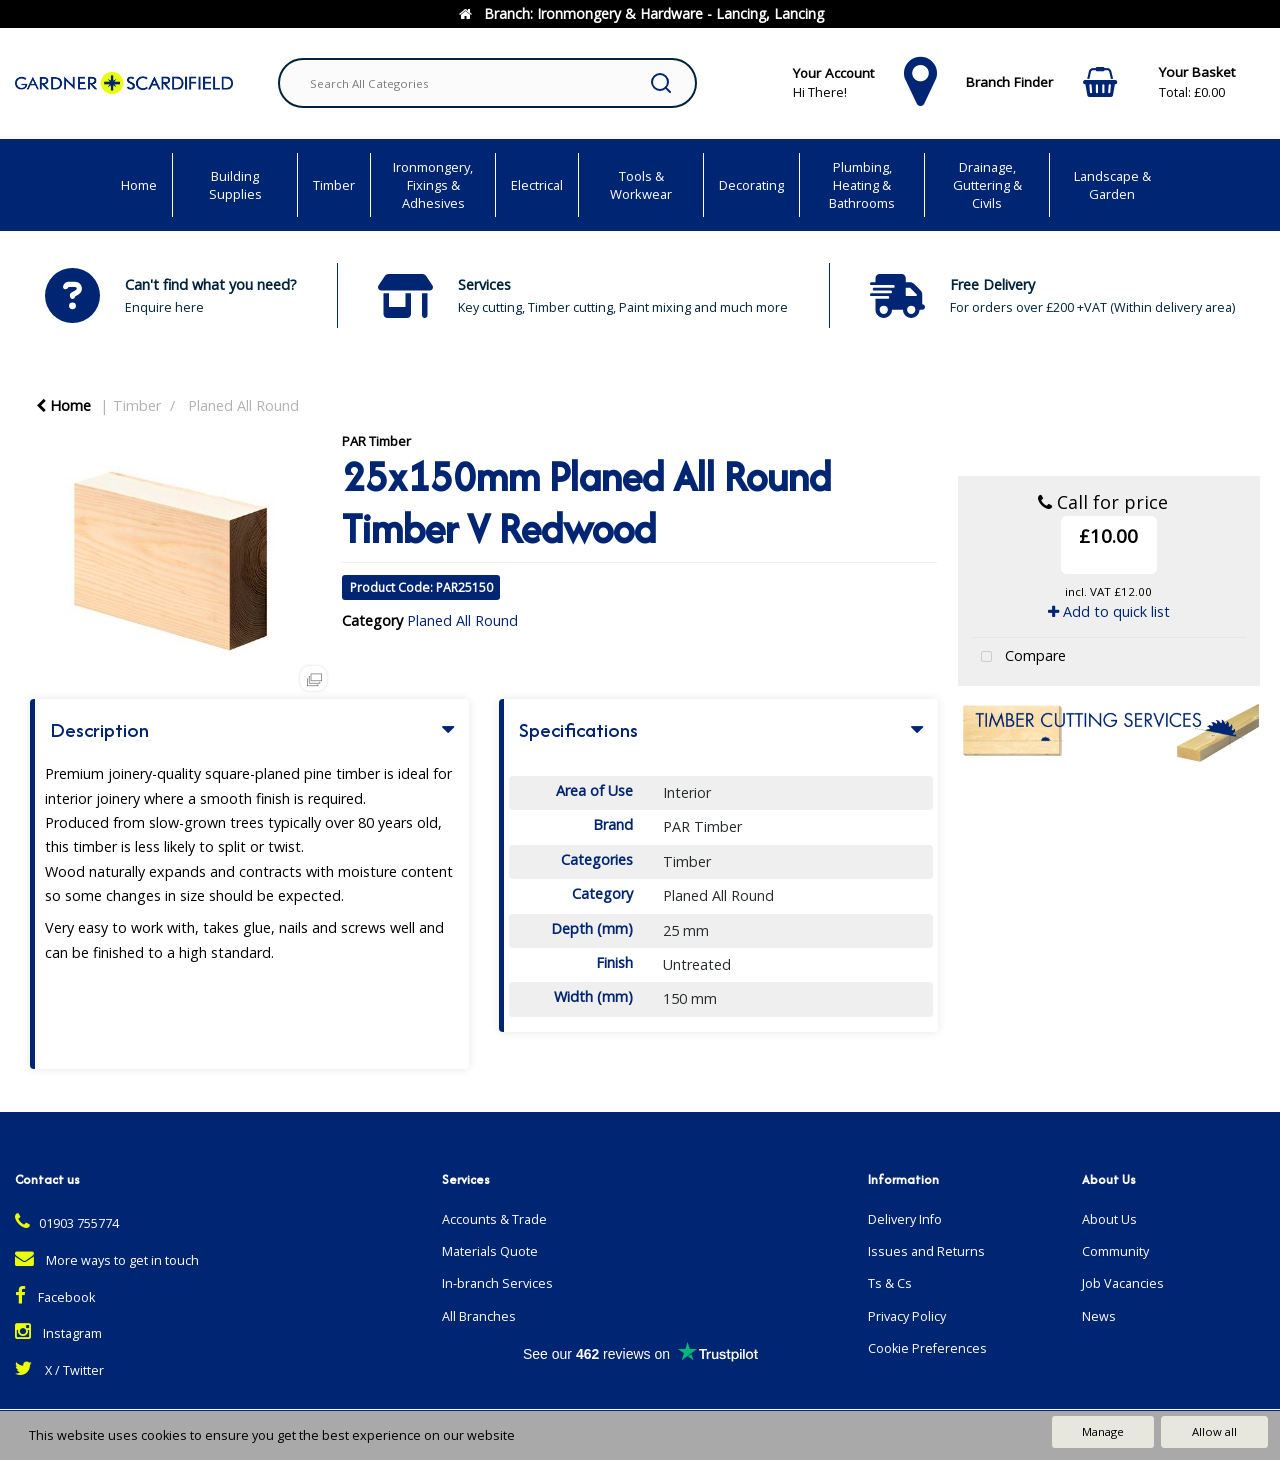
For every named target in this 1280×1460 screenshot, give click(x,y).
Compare (1019, 657)
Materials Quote (490, 1251)
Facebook (55, 1297)
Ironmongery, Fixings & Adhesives (433, 185)
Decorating (751, 185)
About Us (1109, 1219)
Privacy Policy (907, 1316)
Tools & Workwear (641, 185)
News (1099, 1316)
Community (1115, 1251)
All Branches (479, 1316)
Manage (1103, 1431)
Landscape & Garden (1112, 185)
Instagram (58, 1333)
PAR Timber (376, 441)
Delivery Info (905, 1219)
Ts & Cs (890, 1283)
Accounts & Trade (494, 1219)
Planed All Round (243, 405)
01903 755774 (67, 1223)
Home (139, 185)
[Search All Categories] (487, 83)
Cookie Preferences (927, 1348)
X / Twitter (59, 1370)
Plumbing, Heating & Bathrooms (862, 185)
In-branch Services (497, 1283)
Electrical (537, 185)
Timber (334, 185)
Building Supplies (235, 185)
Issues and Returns (926, 1251)
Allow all (1214, 1431)
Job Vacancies (1123, 1283)
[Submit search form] (661, 83)
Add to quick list (1109, 611)
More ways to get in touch (107, 1260)
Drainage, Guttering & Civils (987, 185)
